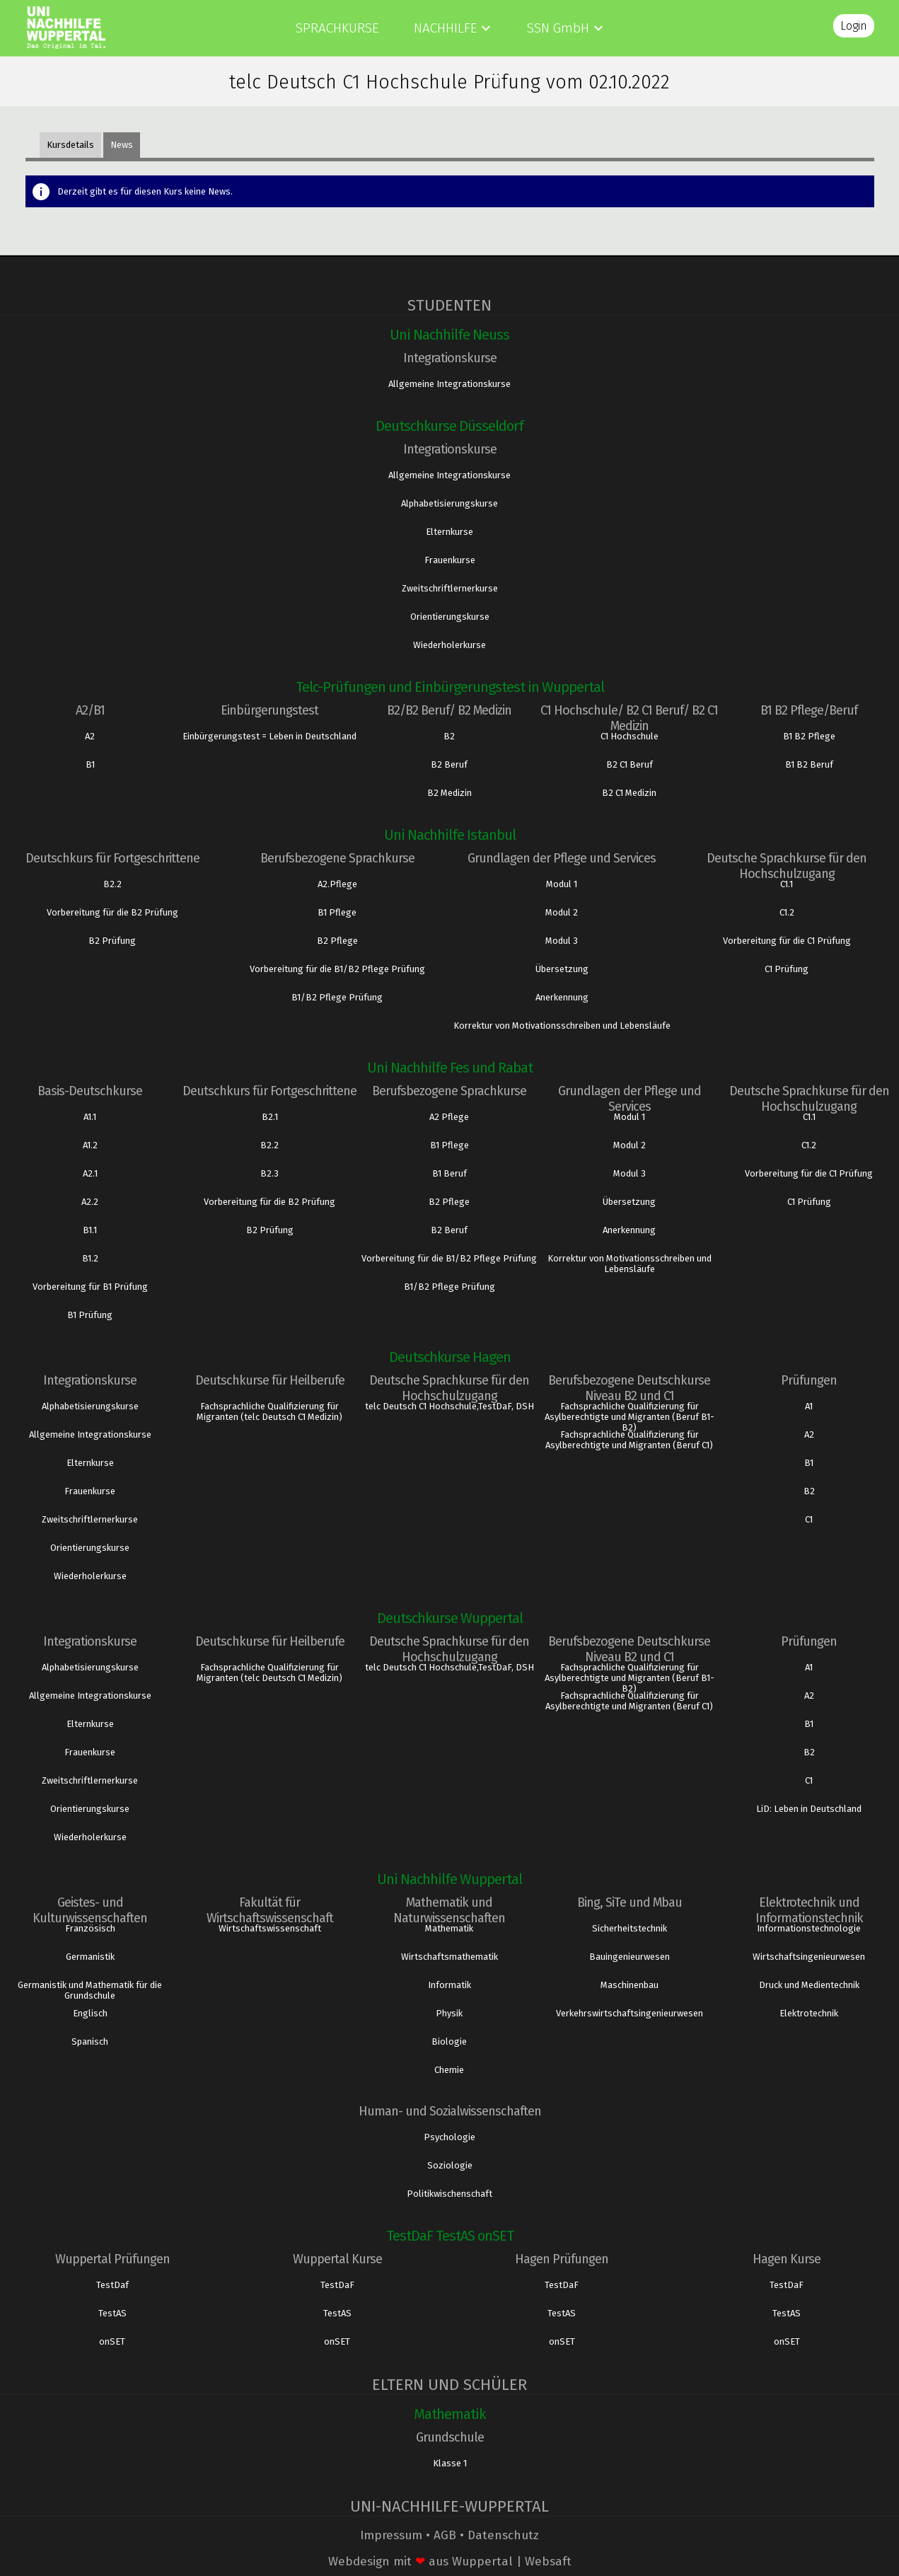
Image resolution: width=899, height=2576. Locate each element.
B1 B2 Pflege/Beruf (808, 710)
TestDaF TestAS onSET (450, 2235)
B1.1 (90, 1230)
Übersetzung (561, 969)
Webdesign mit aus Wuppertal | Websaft (450, 2561)
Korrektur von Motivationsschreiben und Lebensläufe (562, 1025)
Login (853, 26)
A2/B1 (90, 710)
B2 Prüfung (112, 940)
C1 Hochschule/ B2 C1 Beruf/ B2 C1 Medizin (629, 718)
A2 (90, 736)
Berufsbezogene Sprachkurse (337, 858)
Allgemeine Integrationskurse (449, 384)
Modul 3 (561, 940)
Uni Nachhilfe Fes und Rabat (450, 1067)
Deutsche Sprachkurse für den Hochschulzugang (786, 866)
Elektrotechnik (808, 2013)
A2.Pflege (337, 884)
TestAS (112, 2313)
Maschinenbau (630, 1985)
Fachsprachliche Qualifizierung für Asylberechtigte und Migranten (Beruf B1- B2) (629, 1417)
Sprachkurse (337, 28)
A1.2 (90, 1145)
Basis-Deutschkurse (89, 1091)
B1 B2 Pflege (809, 736)
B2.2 (112, 884)
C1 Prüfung (786, 969)
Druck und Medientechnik (809, 1985)
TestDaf (112, 2285)
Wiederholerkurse (449, 645)
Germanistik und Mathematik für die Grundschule (90, 1990)
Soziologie (449, 2165)
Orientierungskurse (449, 616)
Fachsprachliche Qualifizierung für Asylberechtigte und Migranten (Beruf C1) (629, 1439)
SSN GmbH (558, 28)
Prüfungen (809, 1380)
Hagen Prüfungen (561, 2259)
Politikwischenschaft (449, 2193)
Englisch (90, 2013)
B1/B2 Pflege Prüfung (337, 997)
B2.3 (269, 1173)
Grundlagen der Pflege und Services (562, 858)
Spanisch (89, 2041)
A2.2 (89, 1201)
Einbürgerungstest (269, 710)
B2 (449, 736)
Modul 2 (561, 912)
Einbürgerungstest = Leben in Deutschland (269, 736)
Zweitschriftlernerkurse (450, 588)
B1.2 (90, 1258)
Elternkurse (449, 531)
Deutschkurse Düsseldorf (449, 425)
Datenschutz (503, 2535)
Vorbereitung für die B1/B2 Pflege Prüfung (337, 969)
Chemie (449, 2069)
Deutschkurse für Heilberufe (269, 1380)
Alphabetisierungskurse (449, 503)
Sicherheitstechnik (629, 1928)
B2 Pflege (337, 940)
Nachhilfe (445, 28)
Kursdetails (70, 144)
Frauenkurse (449, 560)
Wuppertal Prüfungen (112, 2259)
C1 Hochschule (630, 736)
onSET (112, 2341)
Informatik (449, 1985)
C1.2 (786, 912)
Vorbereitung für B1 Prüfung (90, 1286)
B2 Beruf (449, 764)
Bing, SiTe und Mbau (629, 1902)
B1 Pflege (337, 912)
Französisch (90, 1928)
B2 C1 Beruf (629, 764)
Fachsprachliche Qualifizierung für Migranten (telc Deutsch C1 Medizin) (269, 1411)
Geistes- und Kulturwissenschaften (90, 1910)
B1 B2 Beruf (809, 764)
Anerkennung (561, 997)
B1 (90, 764)
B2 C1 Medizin (629, 792)
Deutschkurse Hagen (450, 1356)
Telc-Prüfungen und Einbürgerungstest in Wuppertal (450, 686)
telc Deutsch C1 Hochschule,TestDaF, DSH (449, 1406)
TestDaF (337, 2285)
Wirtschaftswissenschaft (270, 1928)
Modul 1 (561, 884)
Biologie (449, 2041)
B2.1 (270, 1116)
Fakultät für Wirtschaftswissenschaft (270, 1910)
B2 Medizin (449, 792)
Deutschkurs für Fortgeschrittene (112, 858)
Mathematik (449, 1928)
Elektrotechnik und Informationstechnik (809, 1910)
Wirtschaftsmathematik (449, 1956)
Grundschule (450, 2437)
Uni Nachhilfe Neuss (449, 334)
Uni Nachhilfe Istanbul (450, 834)
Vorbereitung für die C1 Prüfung (787, 940)
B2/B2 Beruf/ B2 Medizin (449, 710)
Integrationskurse (450, 358)
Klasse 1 (450, 2463)
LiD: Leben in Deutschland (809, 1808)
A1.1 (89, 1116)
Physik (449, 2013)
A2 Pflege (449, 1116)
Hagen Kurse (786, 2259)
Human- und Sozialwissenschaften (450, 2111)
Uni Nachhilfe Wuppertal (449, 1879)
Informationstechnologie (809, 1928)
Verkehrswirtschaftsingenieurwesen (629, 2013)
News (121, 144)
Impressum (391, 2535)
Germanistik (90, 1956)
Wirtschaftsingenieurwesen (809, 1956)
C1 (809, 1519)
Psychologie (449, 2137)
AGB (445, 2535)
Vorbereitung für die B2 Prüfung (112, 912)
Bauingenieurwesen (629, 1956)
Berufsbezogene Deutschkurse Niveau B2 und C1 (629, 1388)
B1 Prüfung (89, 1315)
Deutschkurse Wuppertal (450, 1618)
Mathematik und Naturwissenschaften (449, 1910)
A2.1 (90, 1173)
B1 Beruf (449, 1173)
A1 (809, 1406)
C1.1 (786, 884)
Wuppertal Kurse (337, 2259)
